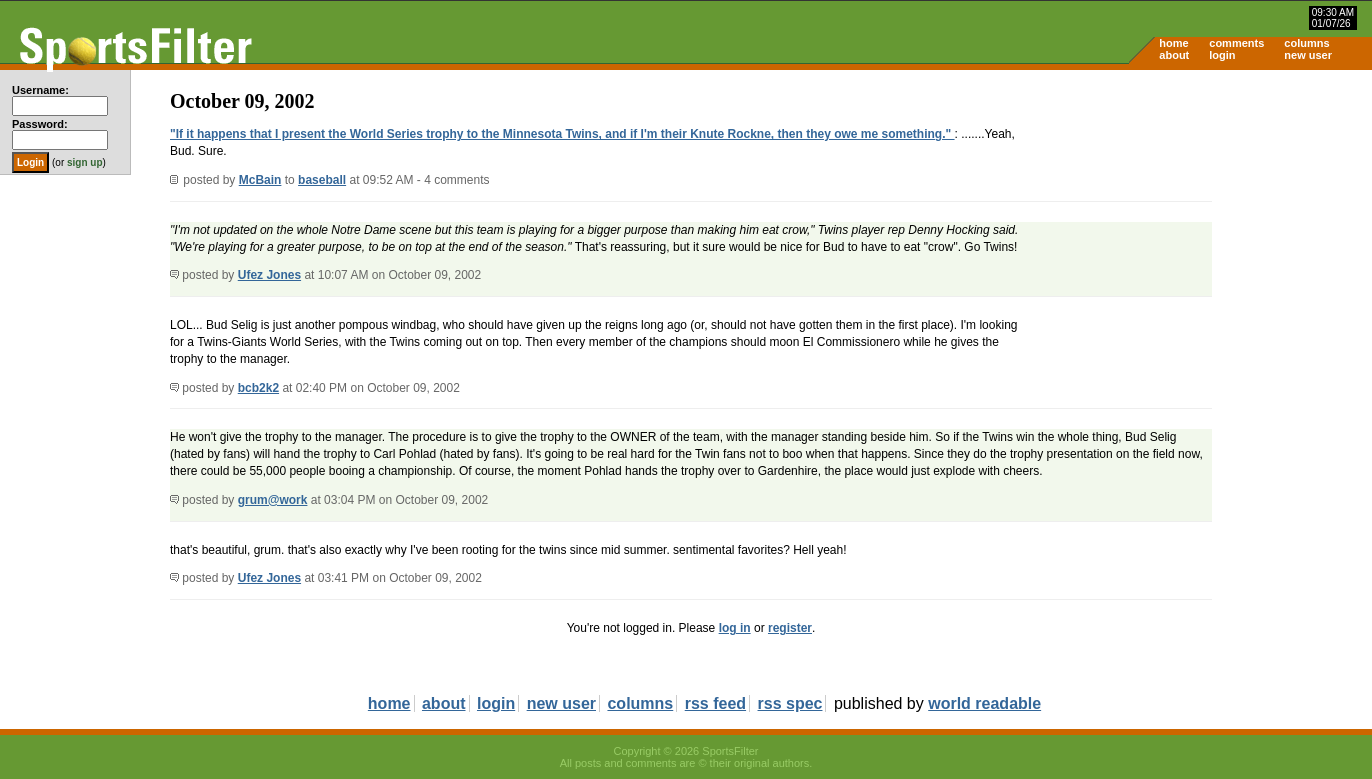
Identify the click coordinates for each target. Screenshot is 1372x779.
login (1222, 55)
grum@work (273, 500)
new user (1308, 55)
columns (1306, 43)
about (1174, 55)
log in (735, 628)
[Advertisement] (1202, 226)
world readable (984, 703)
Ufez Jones (269, 275)
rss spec (790, 703)
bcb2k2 (258, 388)
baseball (322, 180)
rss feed (715, 703)
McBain (260, 180)
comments (1236, 43)
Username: (40, 90)
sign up (85, 162)
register (790, 628)
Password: (40, 124)
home (1173, 43)
